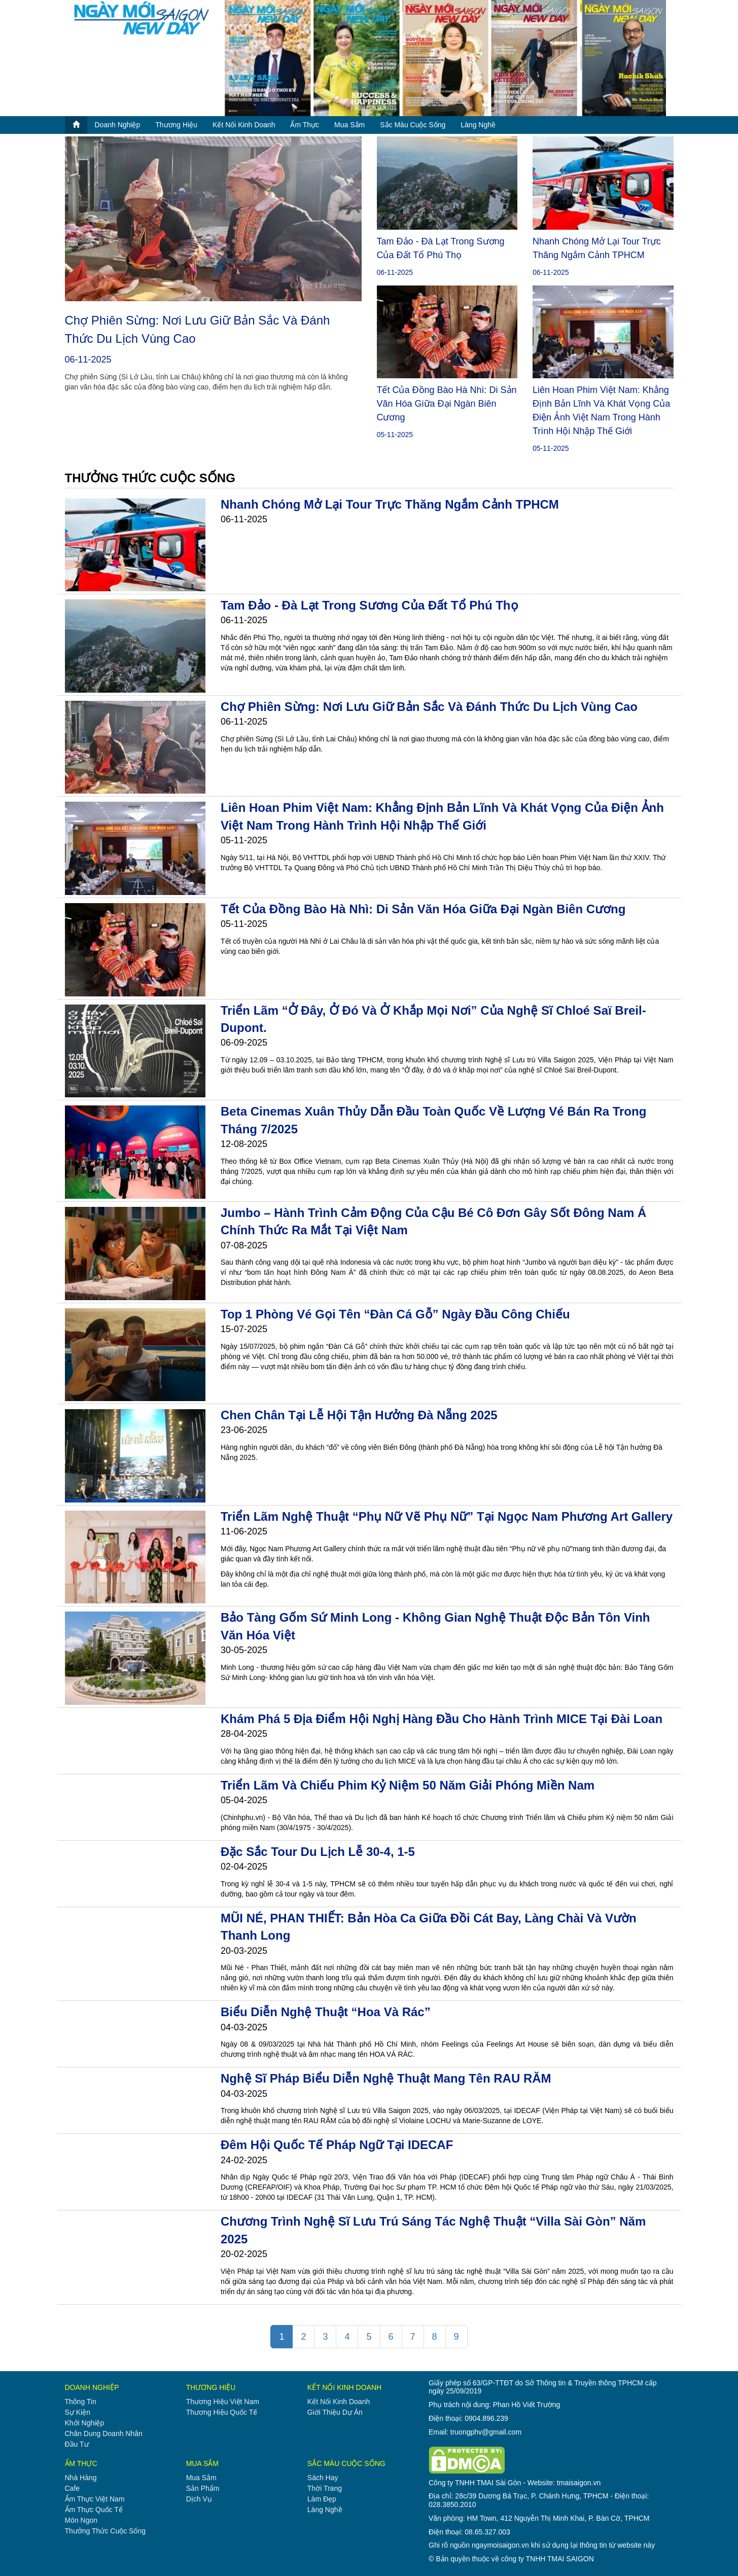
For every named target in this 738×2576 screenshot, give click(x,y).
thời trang (324, 2488)
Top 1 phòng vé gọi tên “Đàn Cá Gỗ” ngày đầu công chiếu (395, 1314)
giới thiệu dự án (335, 2412)
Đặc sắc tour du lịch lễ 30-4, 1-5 (318, 1851)
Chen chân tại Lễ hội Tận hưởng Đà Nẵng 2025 (359, 1415)
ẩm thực (304, 125)
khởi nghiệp (84, 2423)
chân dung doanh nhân (104, 2433)
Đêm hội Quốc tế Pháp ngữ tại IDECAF (337, 2145)
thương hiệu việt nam (222, 2402)
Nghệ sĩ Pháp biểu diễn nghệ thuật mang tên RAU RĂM (386, 2078)
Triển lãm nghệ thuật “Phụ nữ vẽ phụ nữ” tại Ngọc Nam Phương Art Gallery (447, 1516)
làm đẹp (321, 2499)
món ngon (81, 2520)
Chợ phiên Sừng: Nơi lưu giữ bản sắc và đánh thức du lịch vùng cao (429, 706)
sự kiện (77, 2412)
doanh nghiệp (117, 125)
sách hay (322, 2478)
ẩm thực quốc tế (94, 2510)
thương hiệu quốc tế (222, 2412)
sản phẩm (203, 2488)
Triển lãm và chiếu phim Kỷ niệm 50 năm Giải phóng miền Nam (407, 1785)
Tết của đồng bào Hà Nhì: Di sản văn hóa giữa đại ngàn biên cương (447, 403)
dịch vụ (199, 2499)
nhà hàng (81, 2478)
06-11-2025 (88, 359)
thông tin (80, 2402)
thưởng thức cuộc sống (105, 2531)
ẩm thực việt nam (95, 2499)
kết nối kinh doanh (244, 125)
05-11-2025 (395, 435)
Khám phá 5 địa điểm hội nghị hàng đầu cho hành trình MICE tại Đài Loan (441, 1719)
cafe (72, 2488)
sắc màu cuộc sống (412, 125)
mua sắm (349, 125)
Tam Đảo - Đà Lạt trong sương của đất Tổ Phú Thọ (369, 605)
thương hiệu (176, 125)
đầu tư (77, 2444)
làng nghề (478, 125)
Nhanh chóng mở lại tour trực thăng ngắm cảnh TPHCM (390, 504)
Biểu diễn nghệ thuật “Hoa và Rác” (326, 2012)
